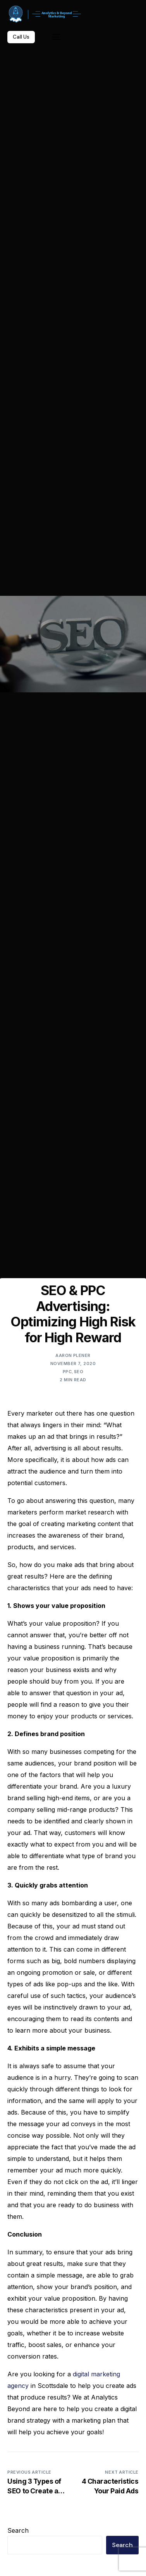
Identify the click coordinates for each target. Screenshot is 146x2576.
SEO (78, 1371)
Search (18, 2530)
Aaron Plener (72, 1355)
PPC (67, 1371)
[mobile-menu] (52, 37)
